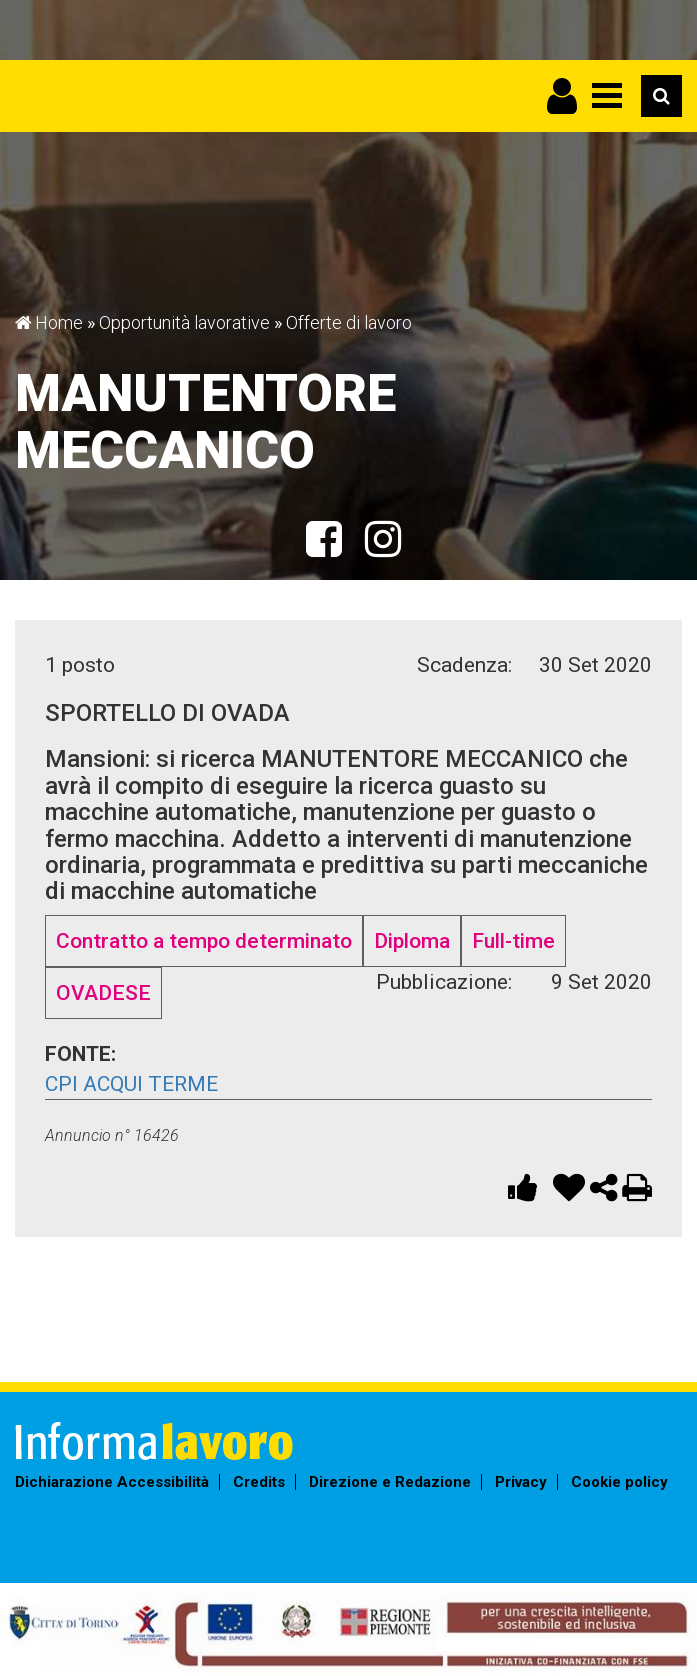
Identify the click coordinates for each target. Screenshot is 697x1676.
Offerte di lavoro (349, 322)
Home (59, 322)
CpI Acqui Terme (131, 1084)
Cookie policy (619, 1482)
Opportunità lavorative (184, 322)
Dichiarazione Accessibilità (112, 1482)
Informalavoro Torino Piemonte (187, 85)
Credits (259, 1482)
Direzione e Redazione (390, 1482)
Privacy (521, 1482)
